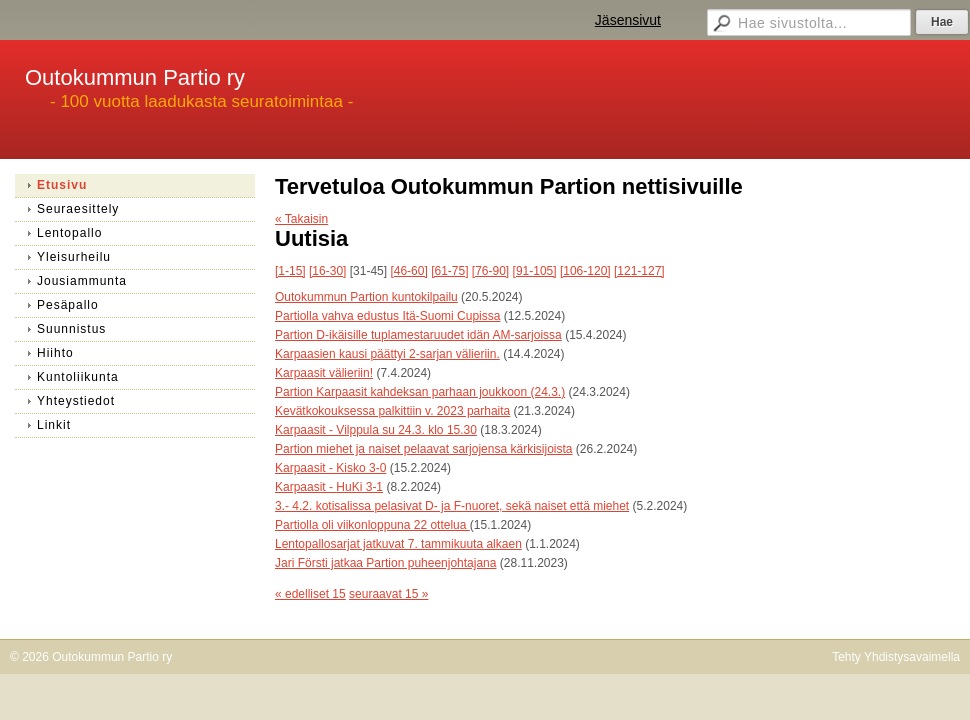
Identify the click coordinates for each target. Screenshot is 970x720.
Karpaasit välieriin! (324, 373)
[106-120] (585, 271)
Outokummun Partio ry (135, 77)
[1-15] (290, 271)
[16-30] (327, 271)
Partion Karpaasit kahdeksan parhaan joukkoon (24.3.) (420, 392)
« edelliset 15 (310, 594)
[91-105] (535, 271)
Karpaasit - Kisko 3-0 (330, 468)
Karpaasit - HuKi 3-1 (329, 487)
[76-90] (490, 271)
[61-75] (449, 271)
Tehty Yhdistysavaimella (896, 657)
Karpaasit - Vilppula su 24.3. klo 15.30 (376, 430)
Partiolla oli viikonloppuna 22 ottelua (372, 525)
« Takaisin (301, 219)
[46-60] (408, 271)
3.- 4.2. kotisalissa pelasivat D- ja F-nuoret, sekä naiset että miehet (452, 506)
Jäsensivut (628, 20)
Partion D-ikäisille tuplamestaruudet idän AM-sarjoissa (418, 335)
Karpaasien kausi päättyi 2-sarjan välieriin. (387, 354)
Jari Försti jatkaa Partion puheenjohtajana (385, 563)
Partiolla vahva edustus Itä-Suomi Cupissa (387, 316)
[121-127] (639, 271)
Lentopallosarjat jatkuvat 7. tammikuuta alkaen (398, 544)
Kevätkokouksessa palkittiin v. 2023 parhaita (392, 411)
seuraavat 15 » (388, 594)
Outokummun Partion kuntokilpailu (366, 297)
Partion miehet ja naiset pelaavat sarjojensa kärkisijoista (424, 449)
